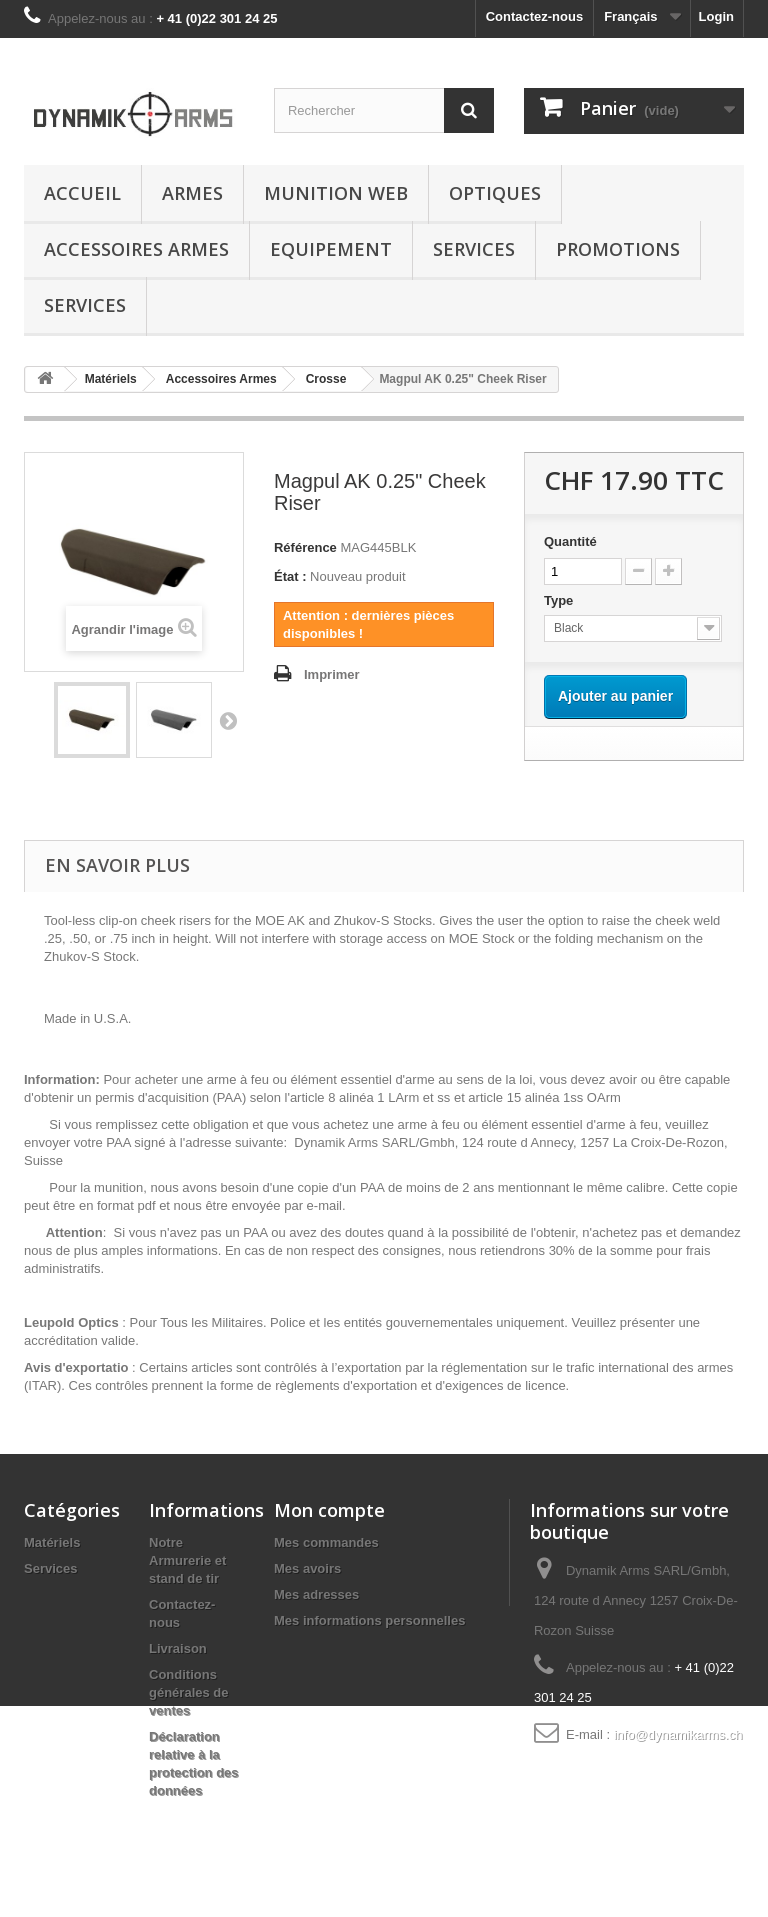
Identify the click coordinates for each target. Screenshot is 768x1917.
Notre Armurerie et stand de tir (187, 1560)
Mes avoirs (307, 1568)
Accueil (82, 193)
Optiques (495, 193)
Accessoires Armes (136, 249)
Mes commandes (326, 1542)
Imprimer (332, 674)
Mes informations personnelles (369, 1620)
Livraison (178, 1648)
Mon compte (329, 1510)
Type (560, 600)
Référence (305, 547)
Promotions (618, 249)
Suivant (228, 720)
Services (474, 249)
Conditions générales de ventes (189, 1692)
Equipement (331, 249)
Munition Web (336, 193)
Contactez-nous (535, 16)
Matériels (52, 1542)
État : (290, 576)
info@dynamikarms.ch (678, 1734)
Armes (192, 193)
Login (716, 16)
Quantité (570, 541)
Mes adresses (316, 1594)
